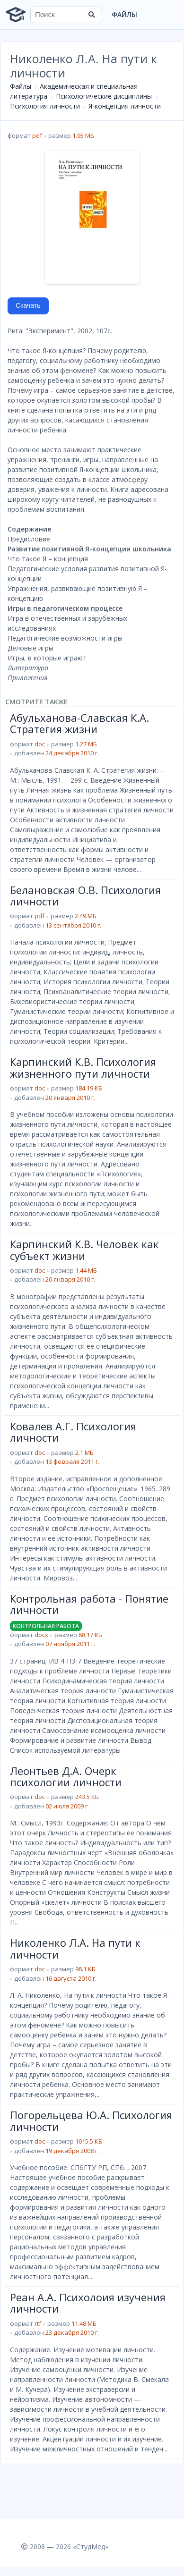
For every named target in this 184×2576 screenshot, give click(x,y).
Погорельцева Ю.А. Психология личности (91, 2120)
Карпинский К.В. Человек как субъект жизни (84, 1249)
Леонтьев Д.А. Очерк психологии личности (66, 1776)
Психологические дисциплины (104, 96)
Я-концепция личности (124, 105)
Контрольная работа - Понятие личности (89, 1604)
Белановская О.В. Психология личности (85, 895)
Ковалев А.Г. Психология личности (73, 1431)
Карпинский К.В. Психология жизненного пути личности (83, 1067)
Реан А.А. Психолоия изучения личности (88, 2302)
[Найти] (91, 14)
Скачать (28, 305)
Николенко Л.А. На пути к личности (75, 1948)
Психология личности (45, 105)
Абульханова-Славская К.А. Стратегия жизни (79, 723)
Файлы (124, 14)
